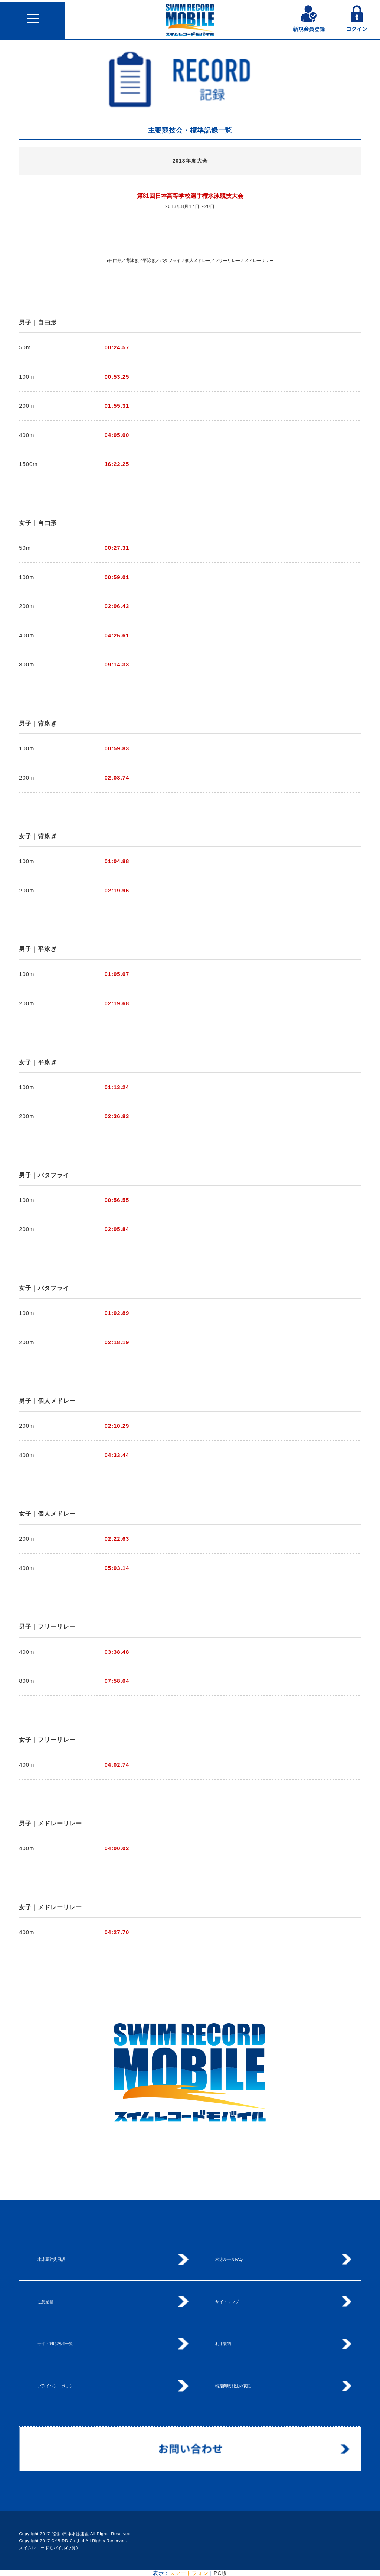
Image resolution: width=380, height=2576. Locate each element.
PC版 (220, 2573)
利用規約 (223, 2343)
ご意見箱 (45, 2301)
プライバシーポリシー (57, 2386)
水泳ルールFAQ (229, 2259)
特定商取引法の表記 (233, 2386)
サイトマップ (227, 2301)
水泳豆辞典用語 (51, 2259)
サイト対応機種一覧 (55, 2343)
